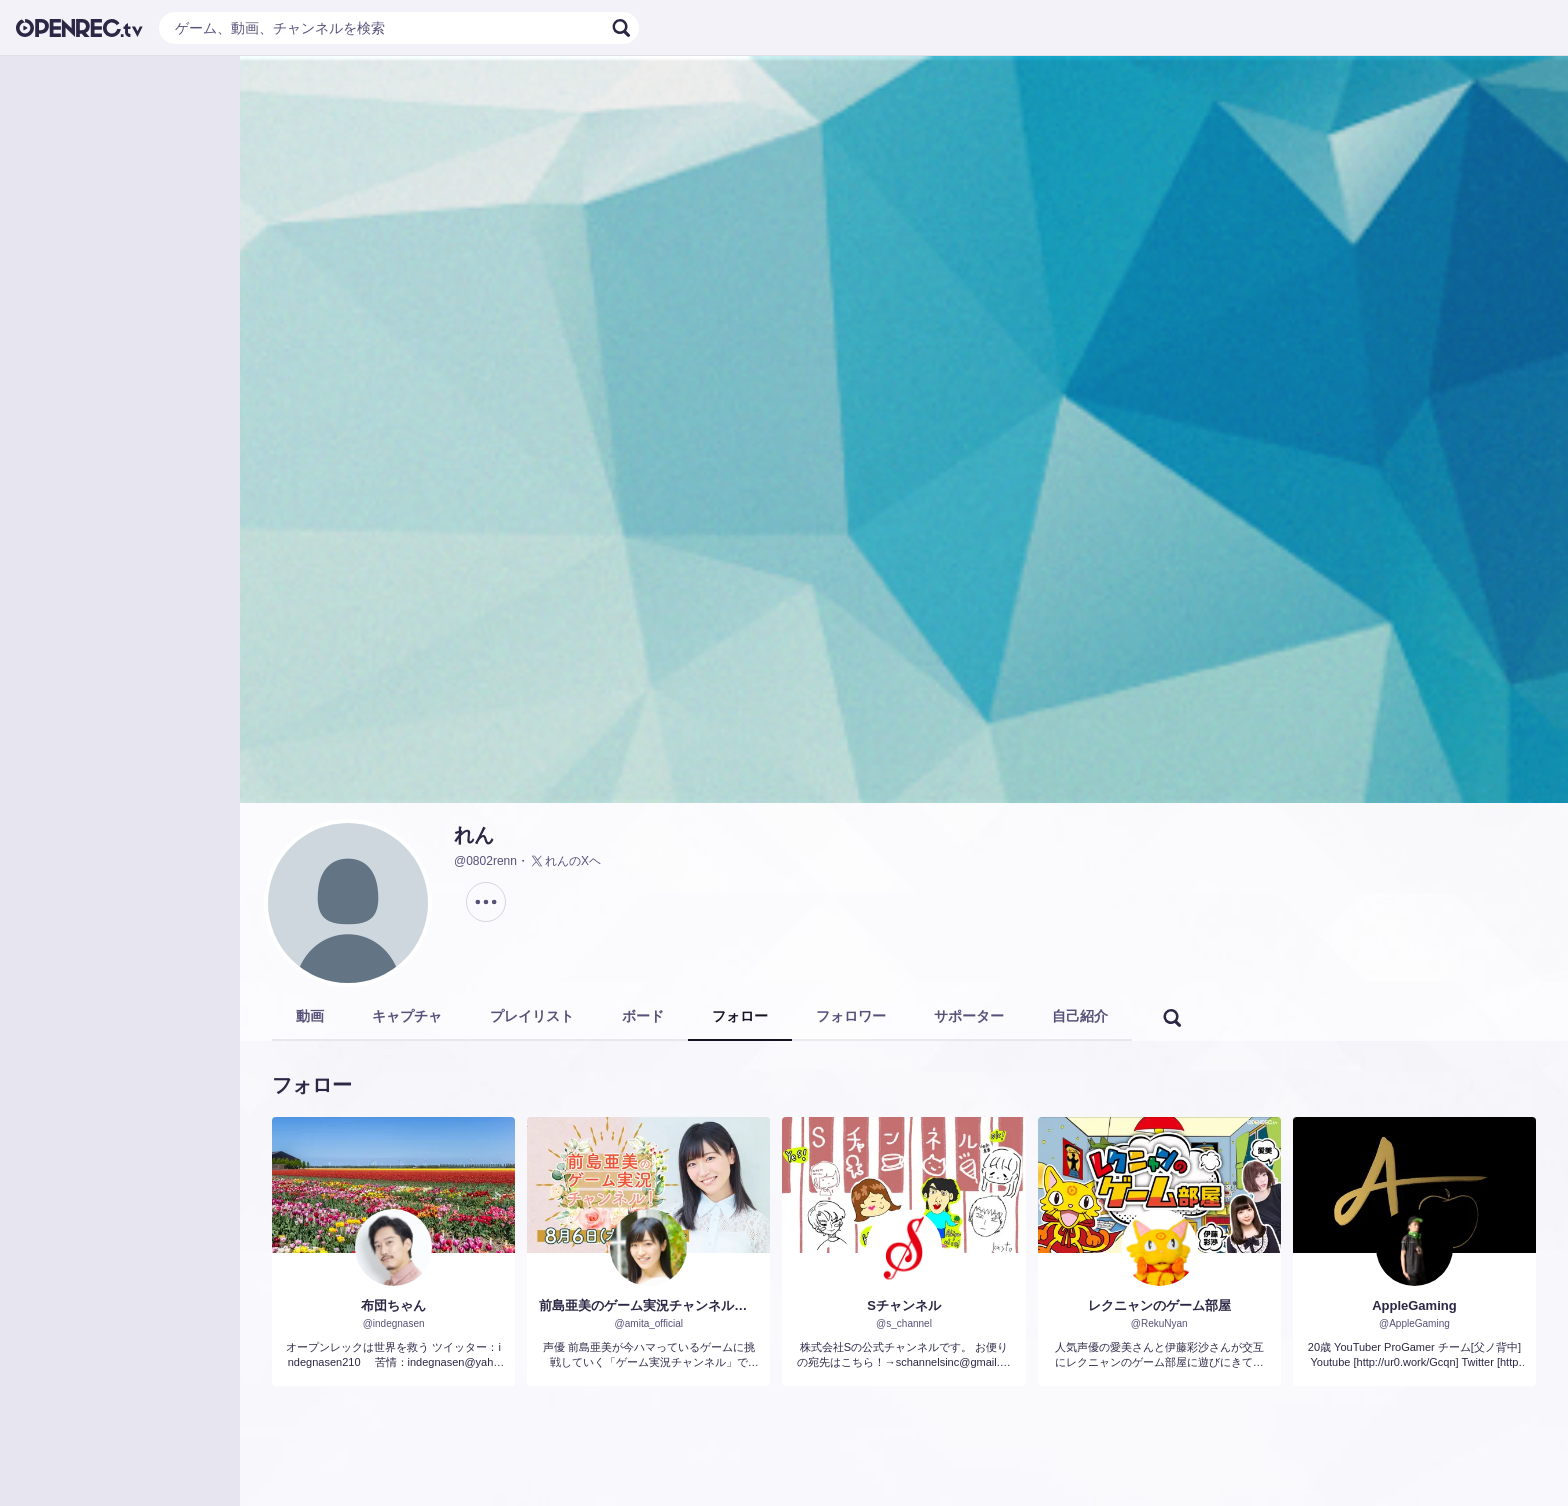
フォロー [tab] (740, 1016)
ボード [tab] (643, 1016)
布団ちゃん (393, 1305)
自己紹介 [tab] (1080, 1016)
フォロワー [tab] (851, 1016)
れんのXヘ (565, 861)
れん (474, 835)
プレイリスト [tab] (532, 1016)
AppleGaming (1414, 1305)
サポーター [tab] (969, 1016)
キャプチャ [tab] (407, 1016)
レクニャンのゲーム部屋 (1159, 1305)
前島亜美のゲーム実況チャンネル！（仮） (648, 1305)
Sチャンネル (904, 1305)
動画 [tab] (310, 1016)
